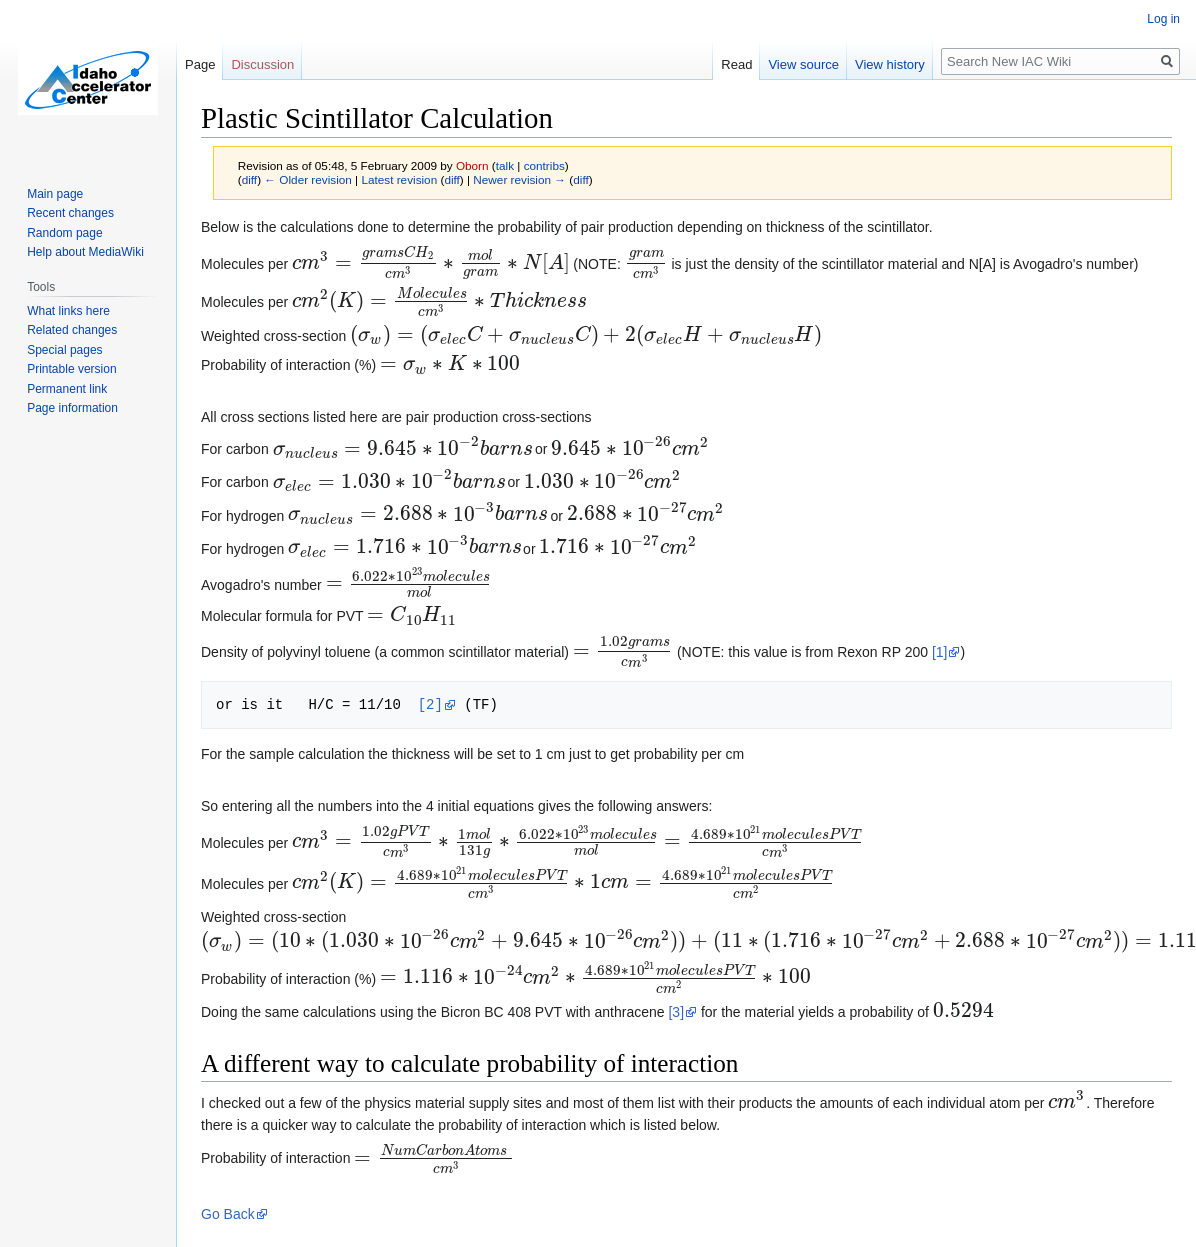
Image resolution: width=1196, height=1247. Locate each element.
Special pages (64, 350)
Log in (1163, 19)
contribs (544, 165)
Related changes (72, 330)
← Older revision (308, 179)
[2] (430, 704)
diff (249, 179)
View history (890, 64)
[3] (676, 1012)
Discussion (262, 64)
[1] (940, 652)
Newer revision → (519, 179)
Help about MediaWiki (85, 252)
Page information (72, 408)
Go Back (228, 1214)
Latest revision (399, 179)
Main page (55, 194)
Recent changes (70, 213)
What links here (68, 311)
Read (736, 64)
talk (505, 165)
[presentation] (430, 264)
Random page (64, 233)
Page (200, 64)
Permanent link (67, 389)
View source (803, 64)
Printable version (71, 369)
